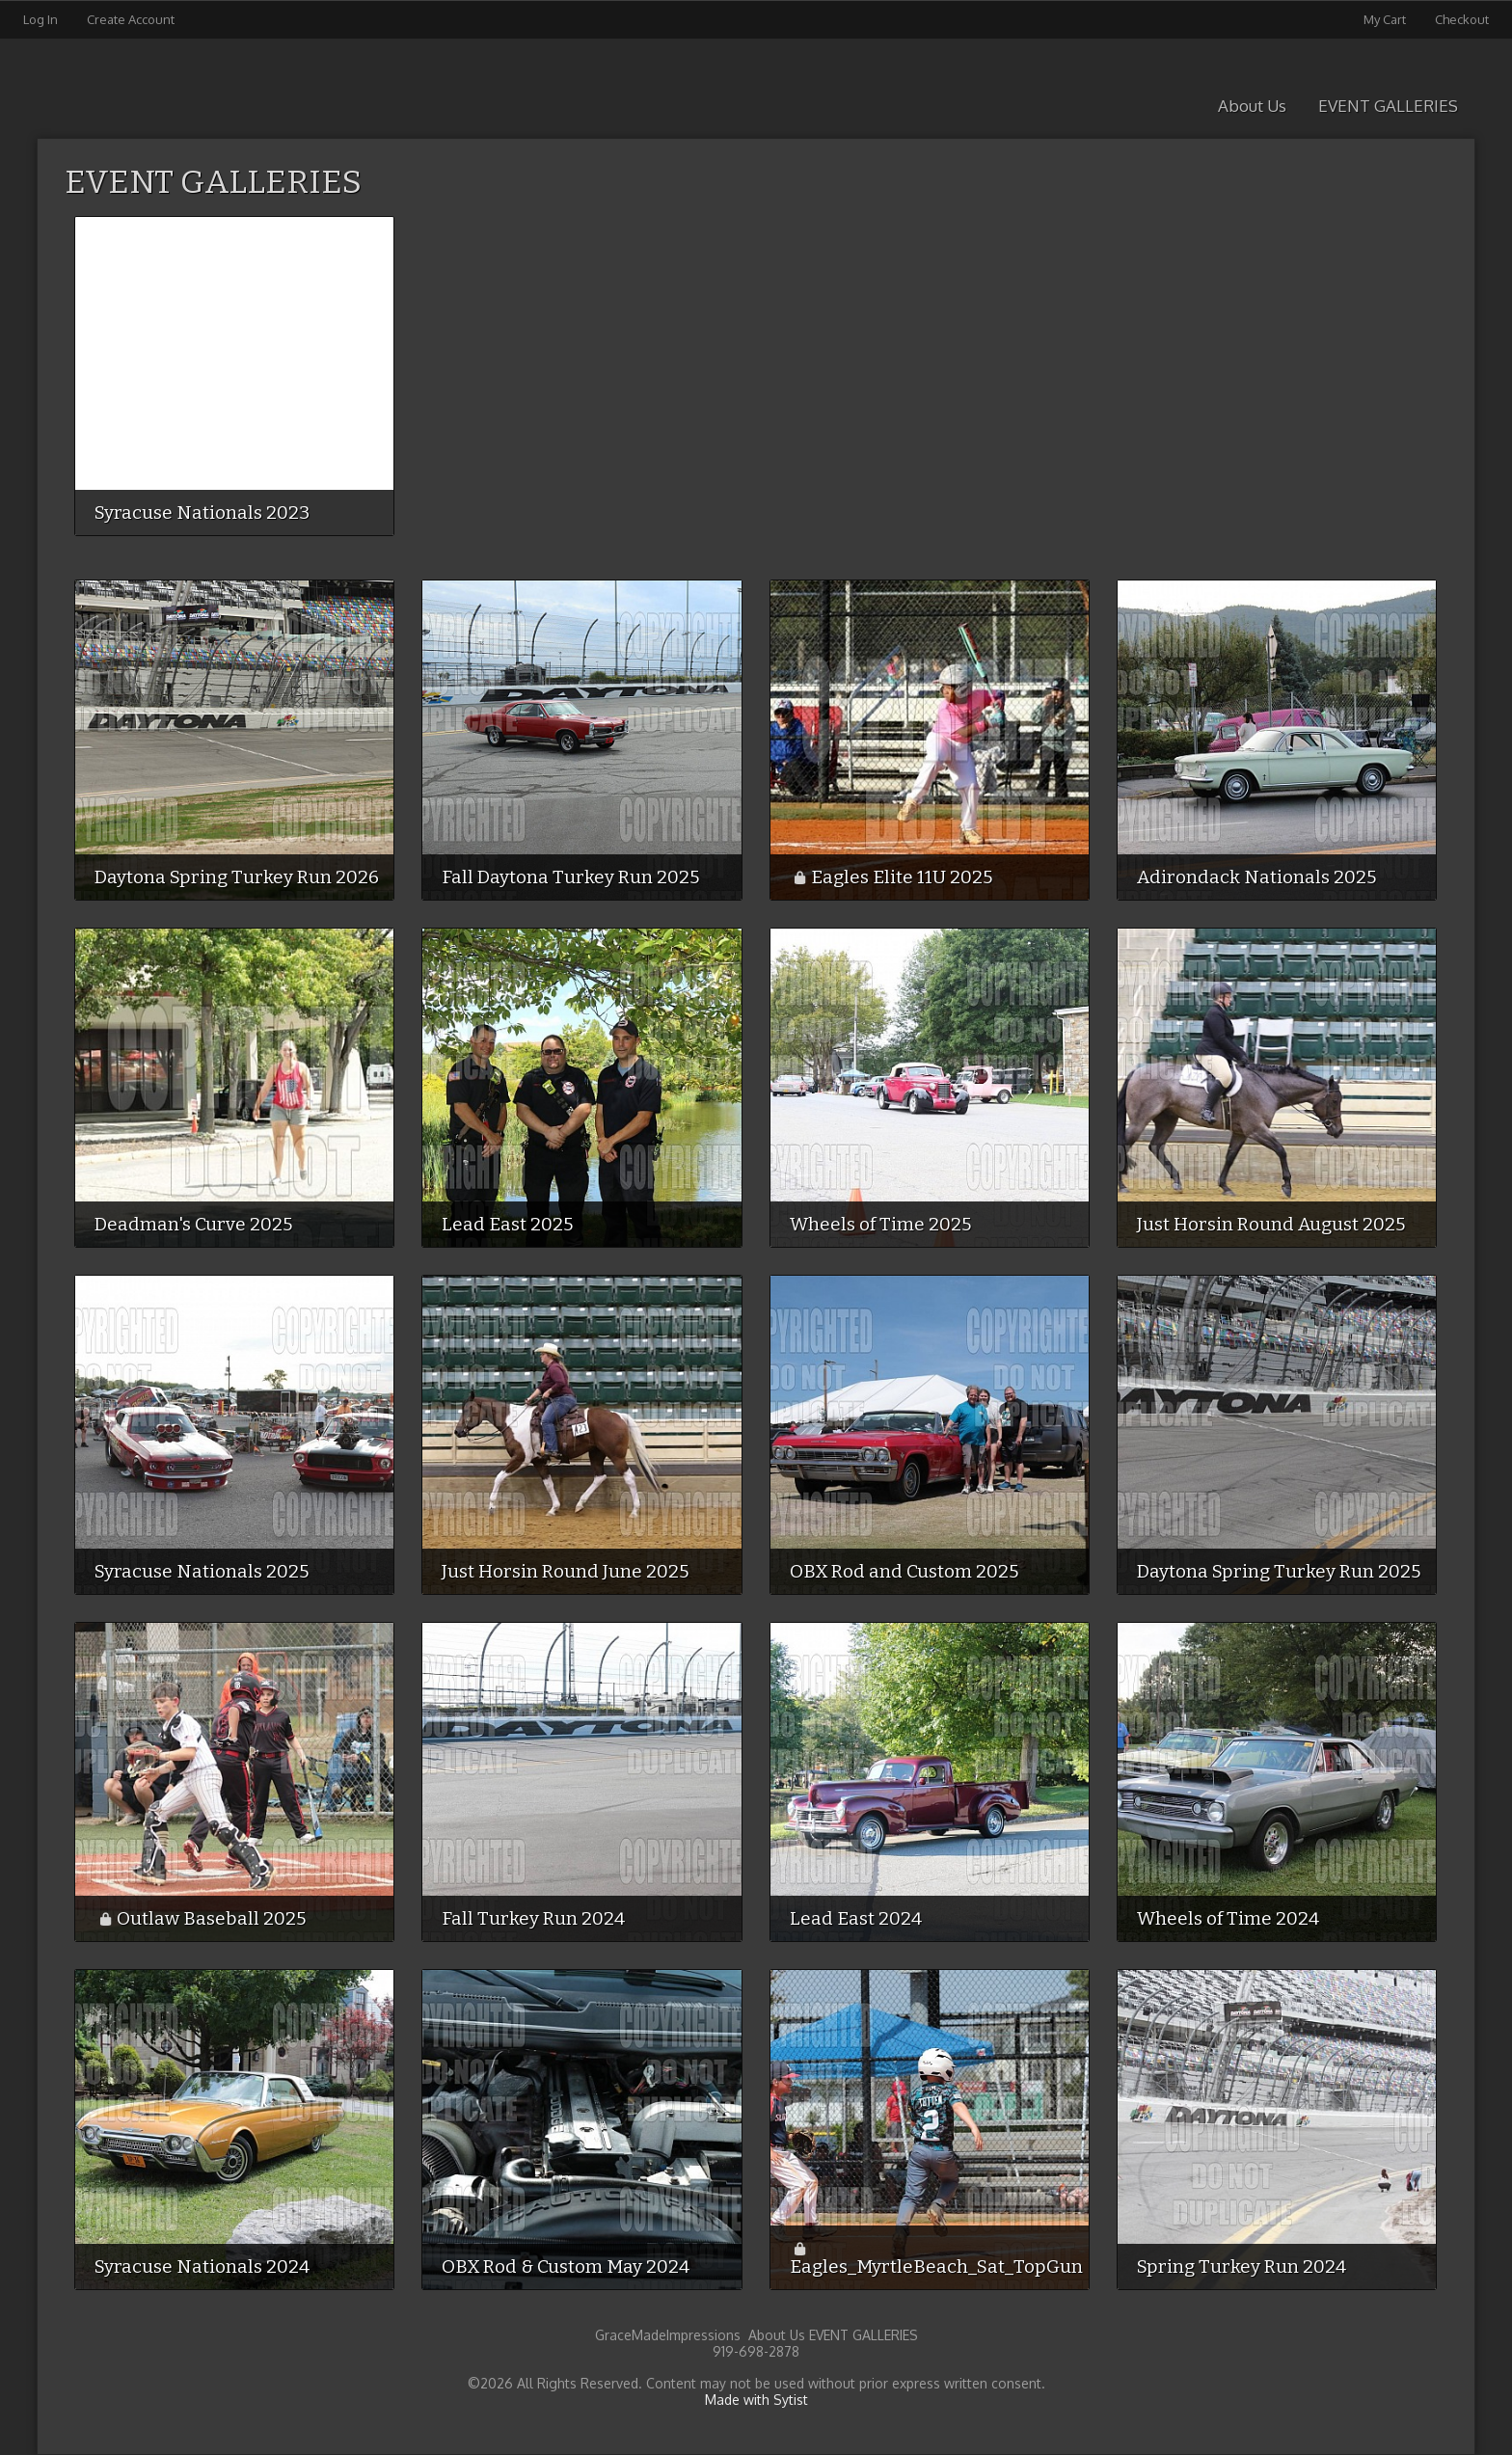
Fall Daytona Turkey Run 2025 (570, 877)
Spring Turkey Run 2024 (1241, 2266)
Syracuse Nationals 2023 (202, 512)
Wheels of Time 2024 (1228, 1918)
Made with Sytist (756, 2399)
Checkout (1462, 19)
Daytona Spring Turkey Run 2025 (1278, 1571)
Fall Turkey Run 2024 (533, 1918)
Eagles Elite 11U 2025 (901, 877)
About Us (1252, 105)
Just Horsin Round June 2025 (565, 1571)
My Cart (1386, 19)
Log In (40, 19)
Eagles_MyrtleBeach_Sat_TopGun (936, 2266)
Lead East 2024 (856, 1918)
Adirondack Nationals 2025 (1256, 877)
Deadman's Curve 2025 (193, 1224)
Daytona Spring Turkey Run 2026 (236, 877)
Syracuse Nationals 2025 (201, 1571)
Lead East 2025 (507, 1224)
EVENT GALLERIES (1388, 105)
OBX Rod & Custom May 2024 (565, 2266)
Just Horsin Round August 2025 (1271, 1224)
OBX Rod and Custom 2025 (904, 1571)
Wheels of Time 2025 (880, 1224)
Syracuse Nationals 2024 (202, 2266)
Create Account (131, 19)
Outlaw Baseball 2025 (211, 1918)
